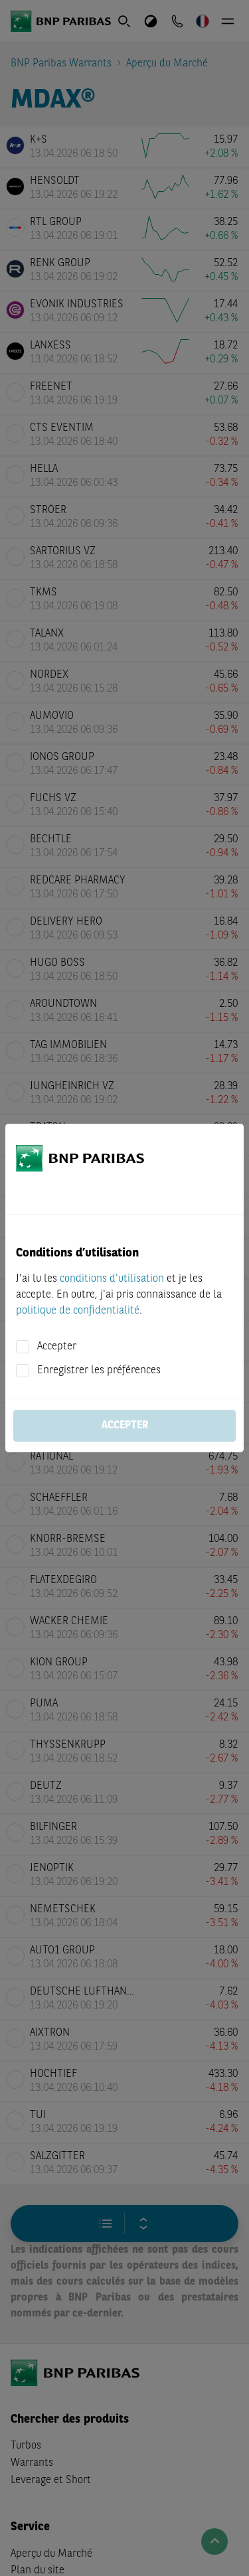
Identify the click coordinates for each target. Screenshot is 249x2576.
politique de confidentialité (77, 1311)
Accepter (56, 1346)
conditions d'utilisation (112, 1279)
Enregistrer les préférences (99, 1370)
